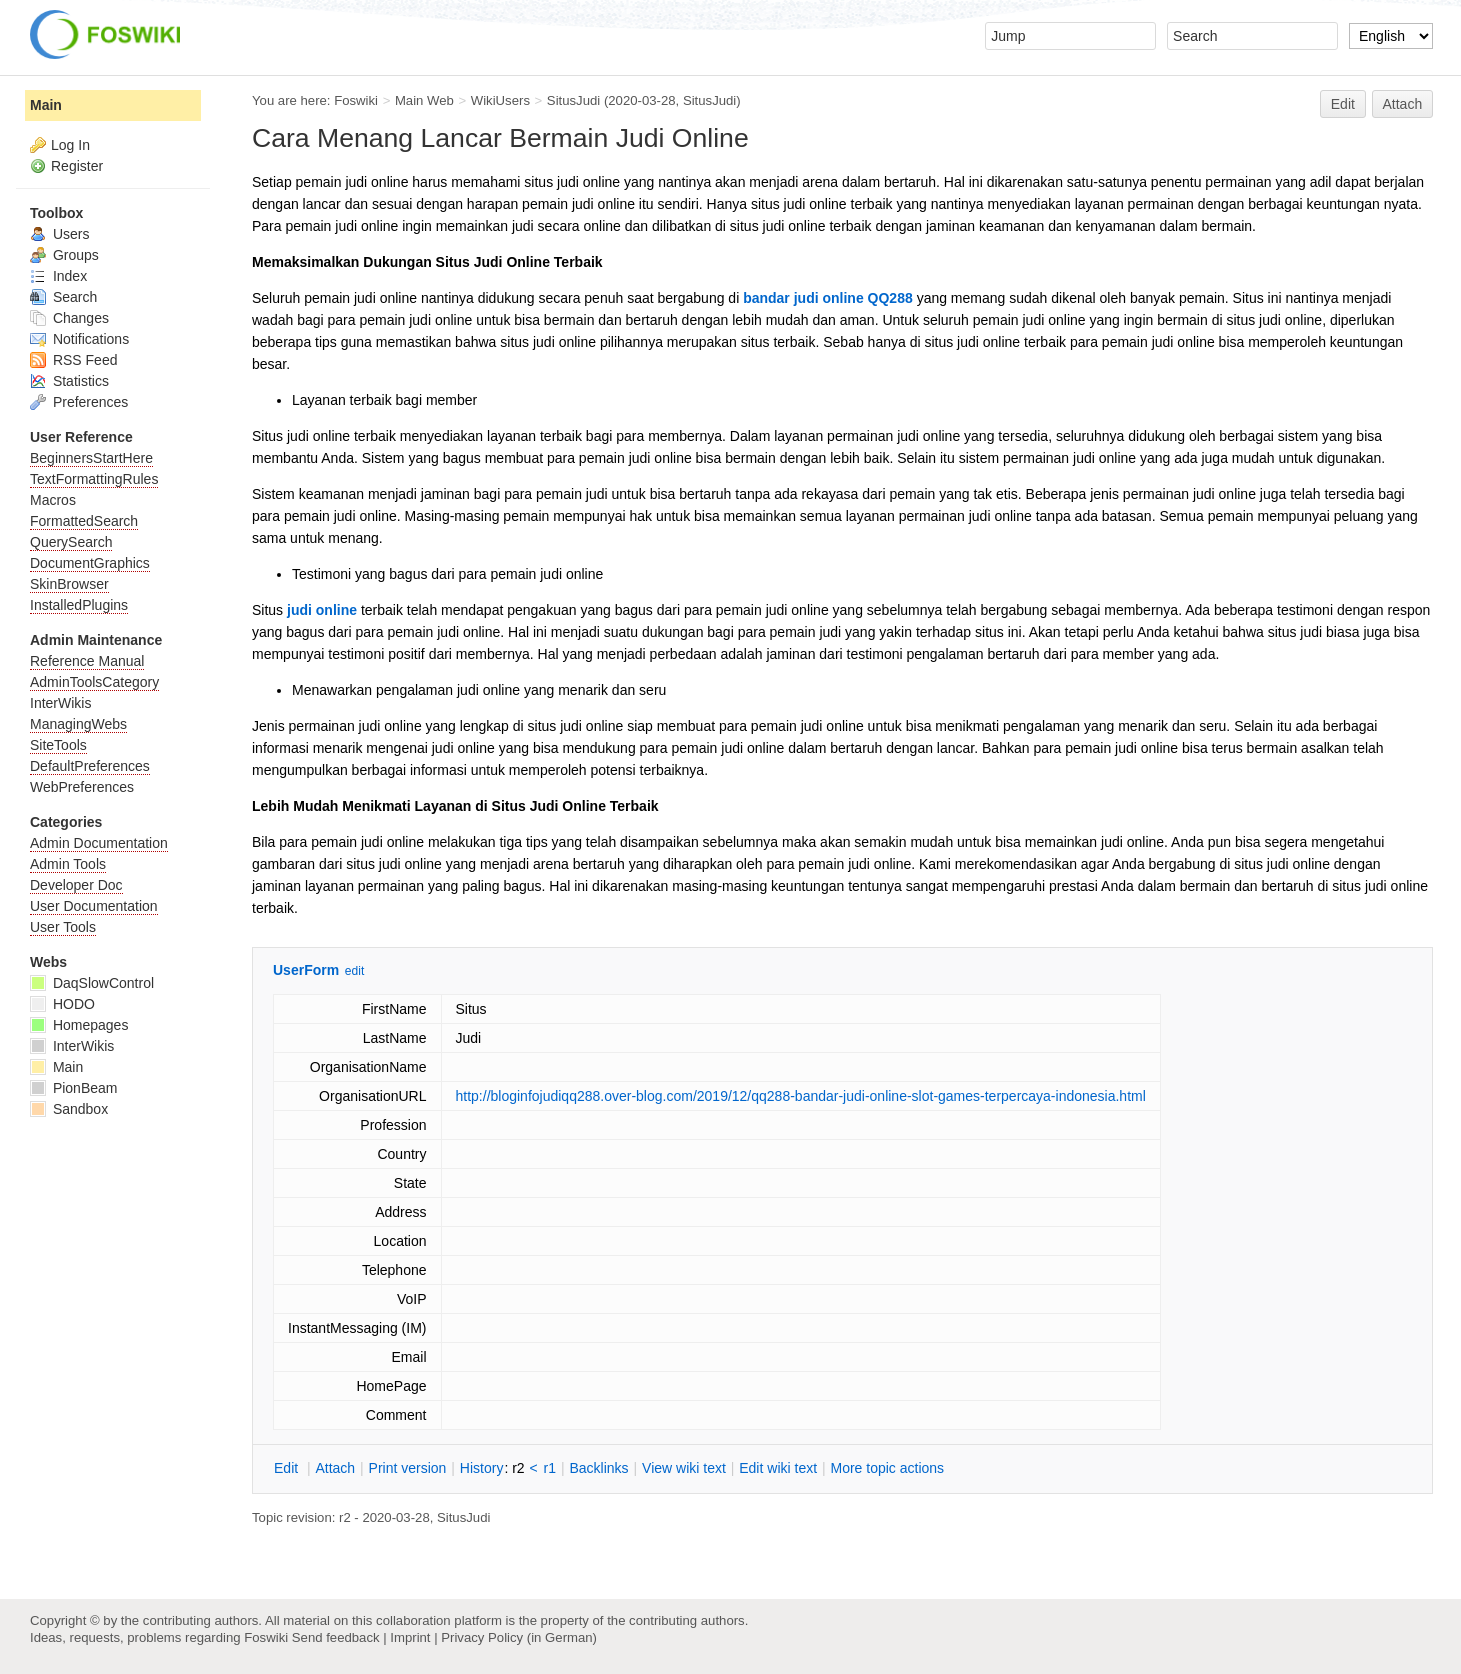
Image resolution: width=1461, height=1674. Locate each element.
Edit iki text (778, 1468)
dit (288, 1468)
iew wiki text (684, 1468)
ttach (335, 1468)
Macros (53, 500)
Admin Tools (68, 864)
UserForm (306, 970)
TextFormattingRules (94, 479)
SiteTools (58, 745)
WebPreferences (82, 787)
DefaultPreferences (90, 766)
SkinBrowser (69, 584)
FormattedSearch (84, 521)
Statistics (69, 381)
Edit (1343, 104)
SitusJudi (573, 100)
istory (482, 1468)
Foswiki (356, 100)
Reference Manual (87, 661)
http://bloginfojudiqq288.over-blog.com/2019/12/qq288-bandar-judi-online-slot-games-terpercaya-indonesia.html (801, 1096)
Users (59, 234)
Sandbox (69, 1109)
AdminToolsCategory (94, 682)
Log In (70, 145)
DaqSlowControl (92, 983)
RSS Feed (73, 360)
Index (58, 276)
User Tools (63, 927)
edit (354, 971)
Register (77, 166)
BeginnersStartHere (91, 458)
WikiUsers (500, 100)
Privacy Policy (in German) (519, 1637)
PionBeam (73, 1088)
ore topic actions (887, 1468)
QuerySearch (71, 542)
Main (46, 105)
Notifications (79, 339)
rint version (408, 1468)
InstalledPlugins (79, 605)
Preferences (79, 402)
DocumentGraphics (90, 563)
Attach (1403, 104)
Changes (69, 318)
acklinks (598, 1468)
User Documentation (94, 906)
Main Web (424, 100)
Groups (64, 255)
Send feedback (336, 1637)
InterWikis (60, 703)
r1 (550, 1468)
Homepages (79, 1025)
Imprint (410, 1637)
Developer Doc (76, 885)
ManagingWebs (78, 724)
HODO (62, 1004)
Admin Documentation (99, 843)
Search (63, 297)
